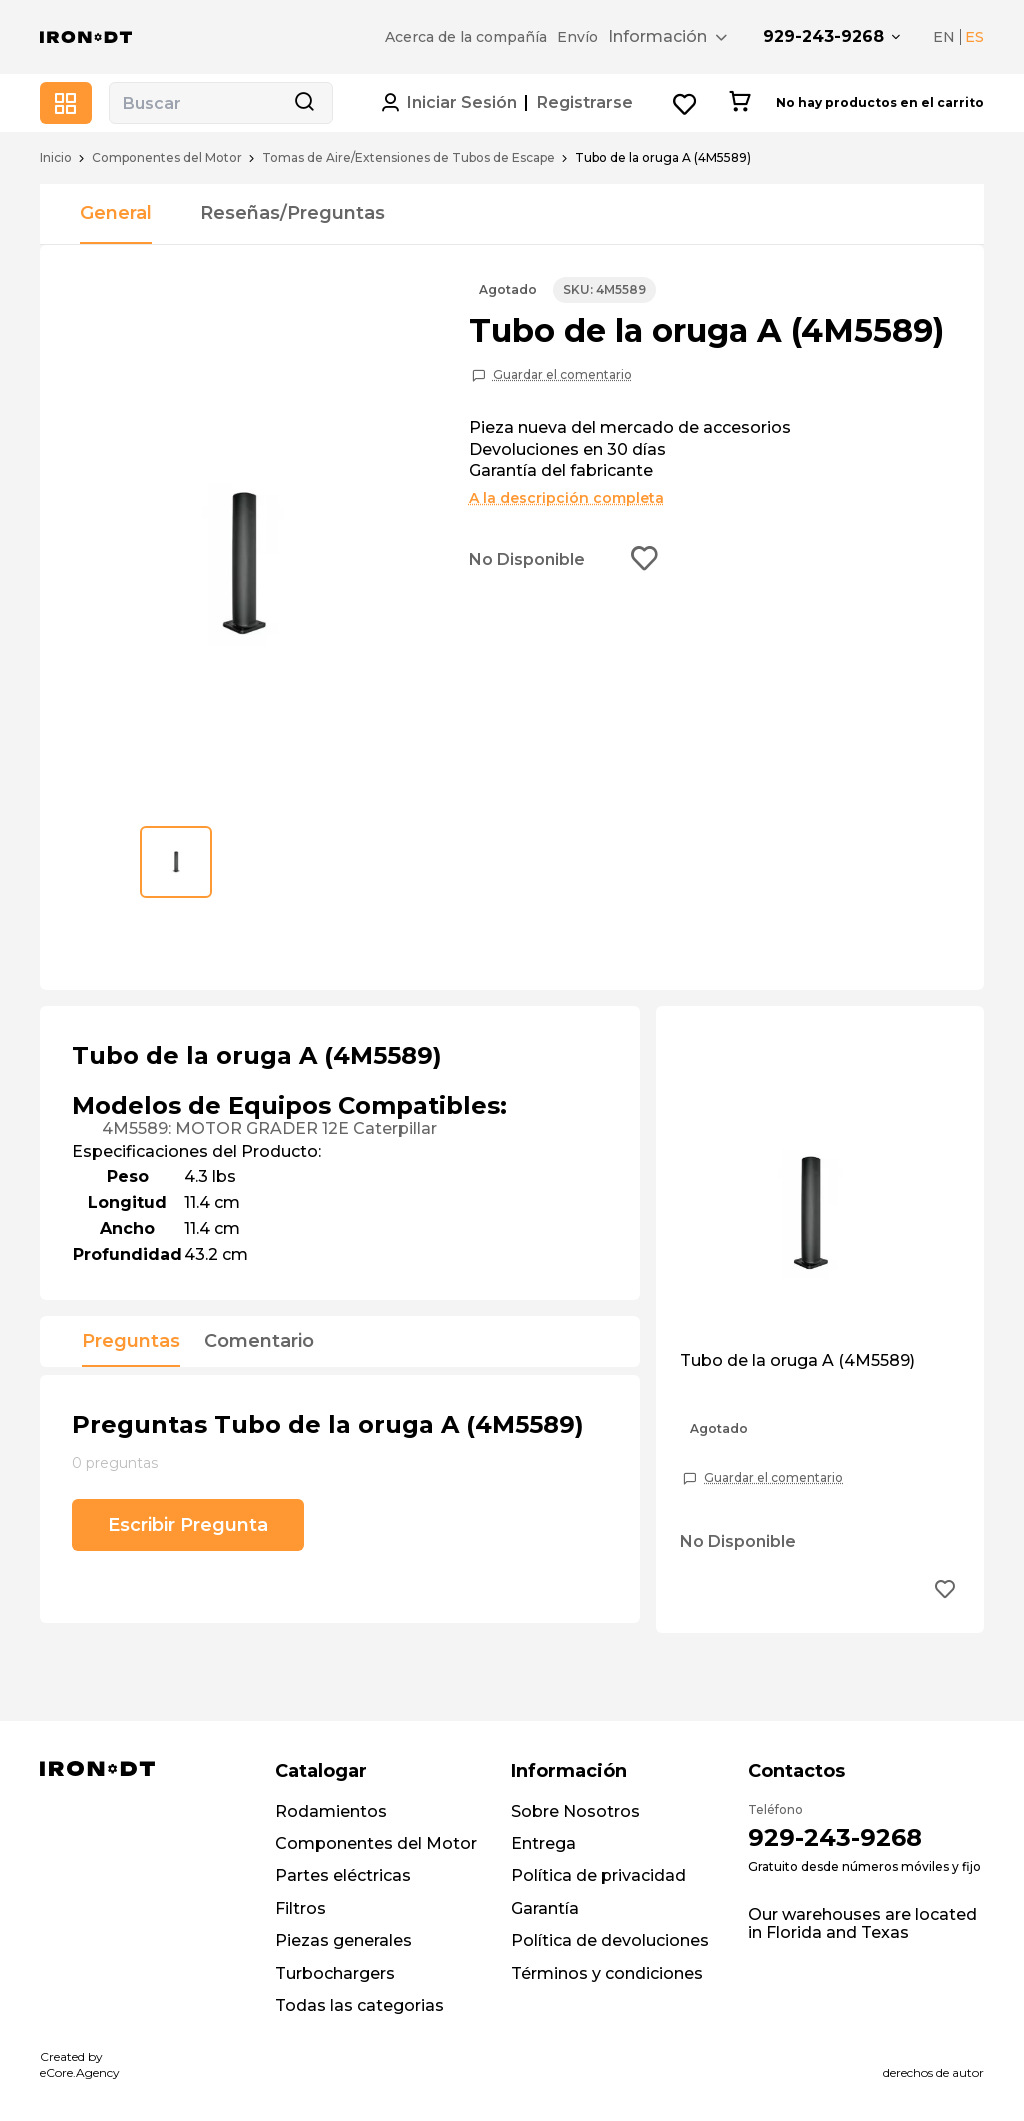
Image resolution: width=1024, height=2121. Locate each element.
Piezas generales (343, 1940)
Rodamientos (331, 1811)
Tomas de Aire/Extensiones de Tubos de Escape (408, 158)
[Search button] (304, 103)
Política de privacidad (598, 1875)
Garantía (545, 1908)
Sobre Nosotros (575, 1811)
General (116, 213)
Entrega (543, 1843)
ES (974, 37)
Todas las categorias (359, 2005)
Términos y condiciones (607, 1973)
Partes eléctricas (343, 1875)
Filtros (300, 1908)
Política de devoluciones (610, 1940)
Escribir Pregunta (188, 1525)
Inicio (56, 158)
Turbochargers (335, 1973)
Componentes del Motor (167, 158)
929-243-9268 (823, 36)
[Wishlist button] (685, 103)
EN (944, 37)
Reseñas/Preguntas (292, 213)
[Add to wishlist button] (645, 560)
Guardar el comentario (562, 375)
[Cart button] (739, 103)
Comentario (259, 1342)
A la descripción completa (566, 498)
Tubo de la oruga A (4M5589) (797, 1361)
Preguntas (131, 1342)
